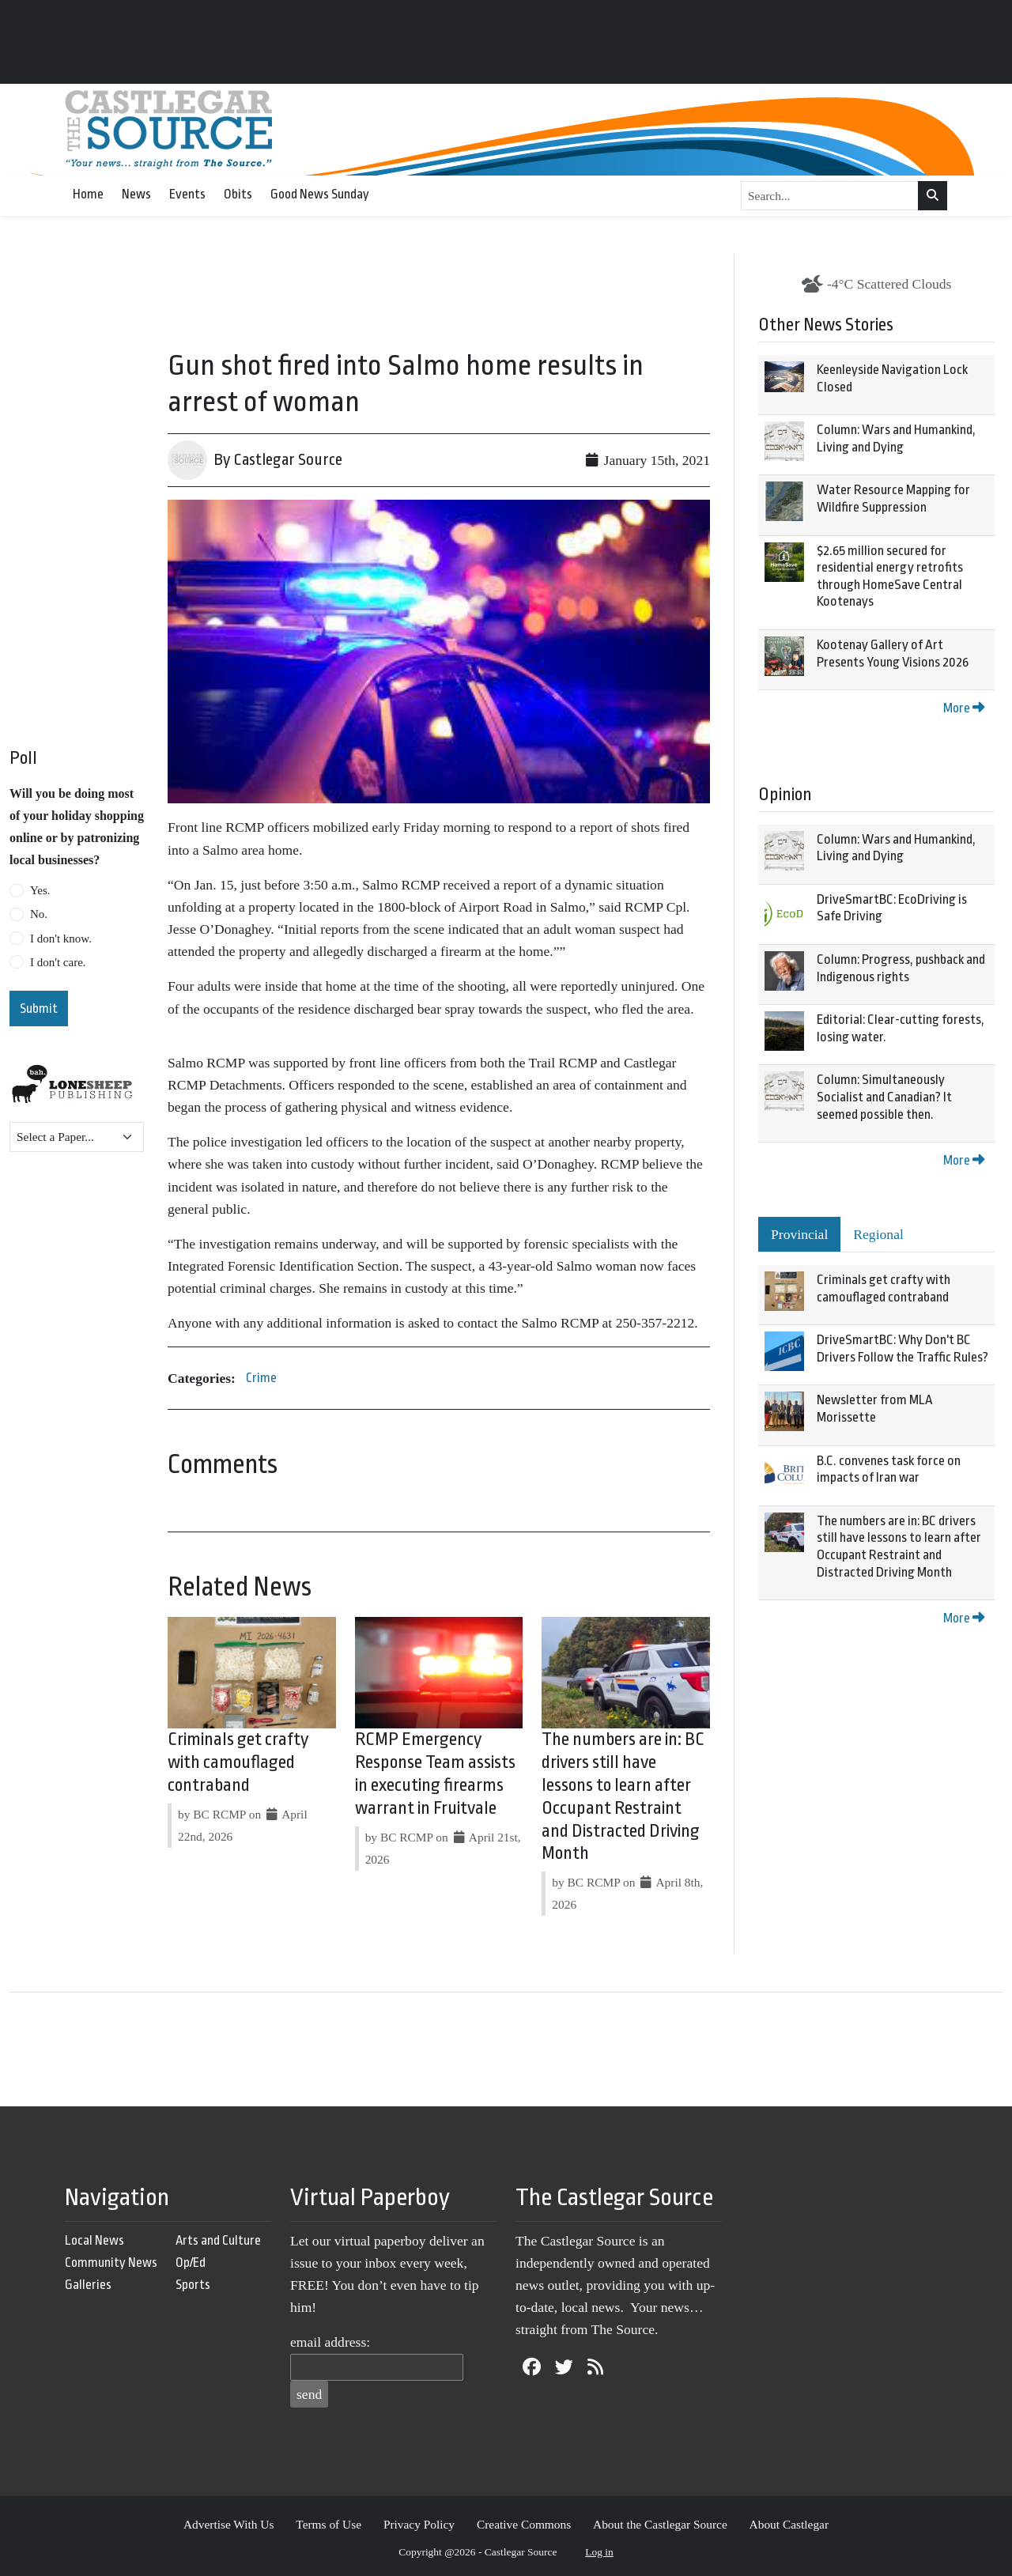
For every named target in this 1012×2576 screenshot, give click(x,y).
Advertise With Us (228, 2524)
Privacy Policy (419, 2524)
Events (187, 194)
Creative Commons (524, 2524)
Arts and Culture (218, 2240)
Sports (193, 2284)
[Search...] (830, 196)
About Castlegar (789, 2524)
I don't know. (61, 938)
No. (38, 914)
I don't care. (58, 962)
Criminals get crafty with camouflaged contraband (238, 1762)
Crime (261, 1377)
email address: (330, 2342)
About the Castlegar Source (660, 2524)
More (963, 708)
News (136, 194)
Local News (94, 2240)
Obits (238, 194)
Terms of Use (328, 2524)
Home (88, 194)
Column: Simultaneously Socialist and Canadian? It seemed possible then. (884, 1096)
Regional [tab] (878, 1234)
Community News (111, 2262)
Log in (599, 2552)
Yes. (40, 890)
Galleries (88, 2284)
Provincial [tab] (799, 1234)
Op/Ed (191, 2262)
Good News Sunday (319, 194)
